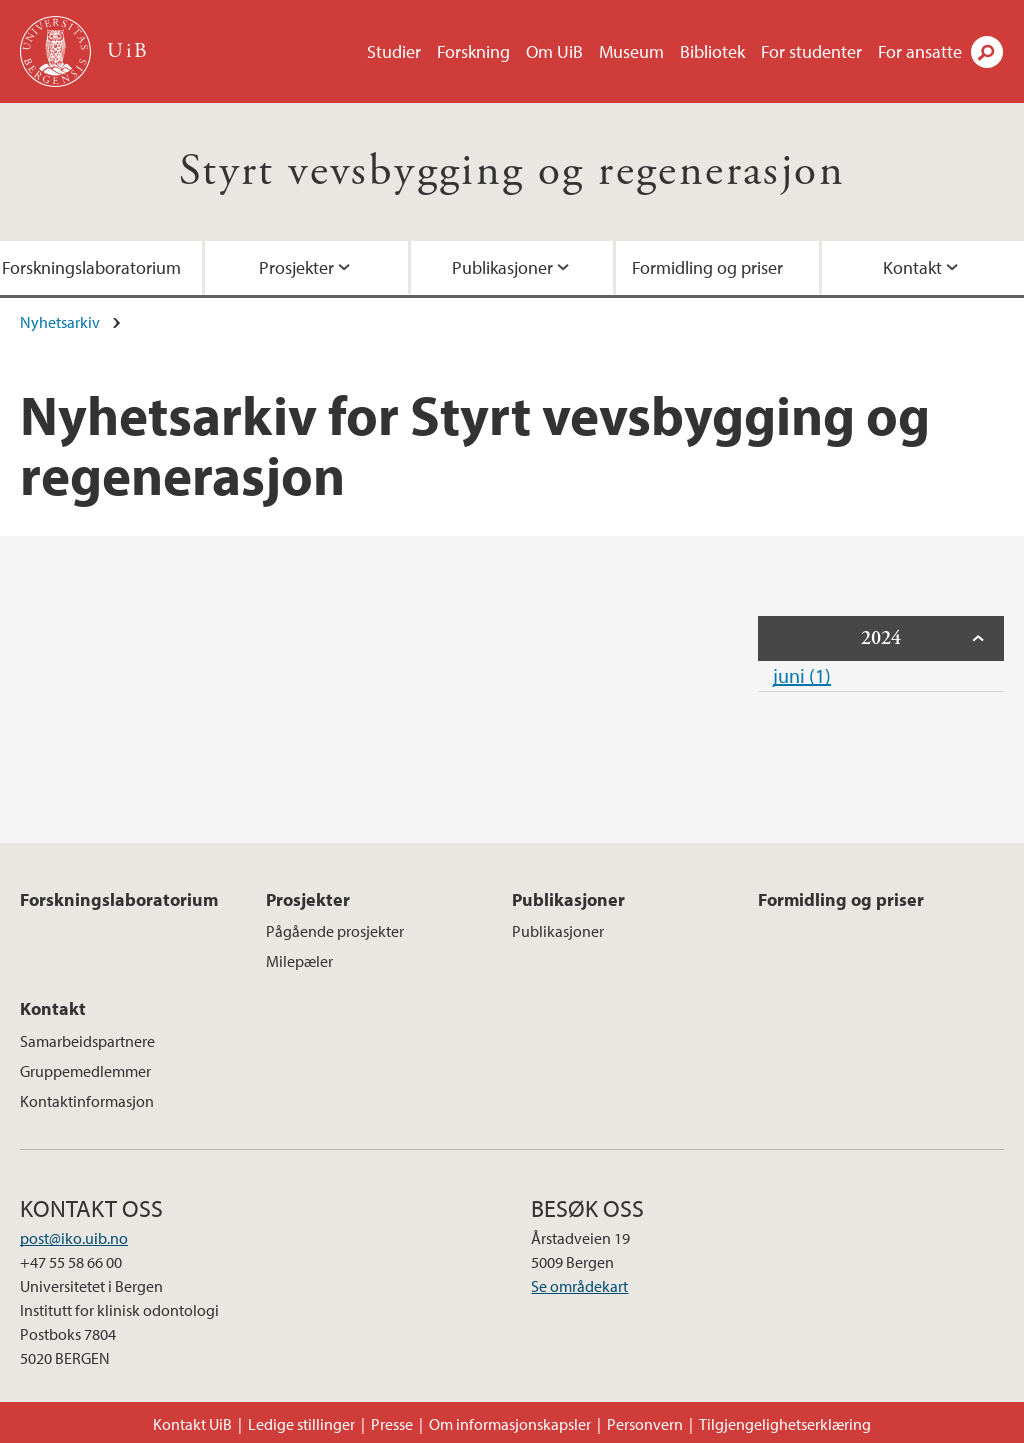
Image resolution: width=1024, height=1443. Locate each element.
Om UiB (554, 51)
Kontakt (53, 1008)
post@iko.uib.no (74, 1238)
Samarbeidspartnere (87, 1041)
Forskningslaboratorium (119, 899)
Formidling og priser (707, 267)
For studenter (811, 51)
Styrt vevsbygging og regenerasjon (512, 171)
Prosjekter (296, 267)
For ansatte (920, 51)
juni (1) (802, 675)
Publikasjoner (502, 267)
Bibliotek (712, 51)
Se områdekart (579, 1286)
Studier (394, 51)
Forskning (473, 51)
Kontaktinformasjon (87, 1101)
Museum (631, 51)
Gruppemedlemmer (85, 1071)
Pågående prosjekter (335, 931)
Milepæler (299, 961)
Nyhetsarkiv (60, 322)
